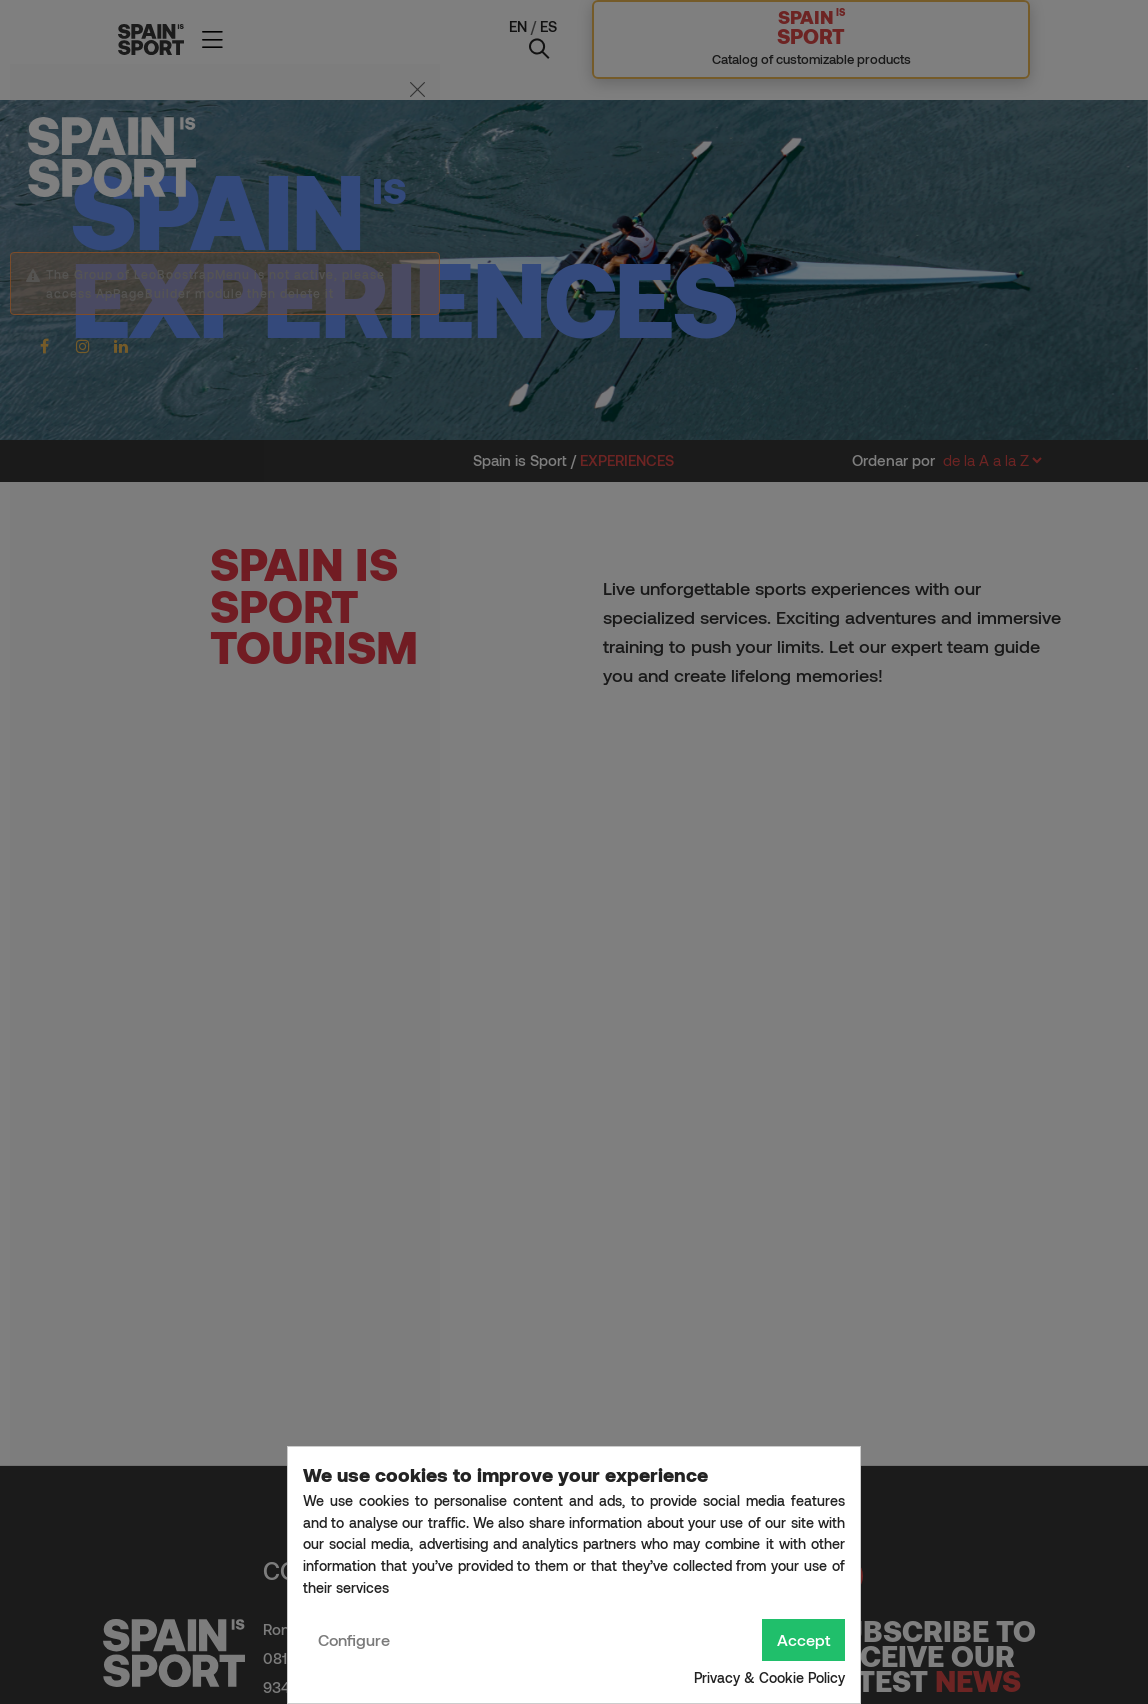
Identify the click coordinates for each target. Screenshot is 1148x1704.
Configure (354, 1639)
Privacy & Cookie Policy (769, 1677)
